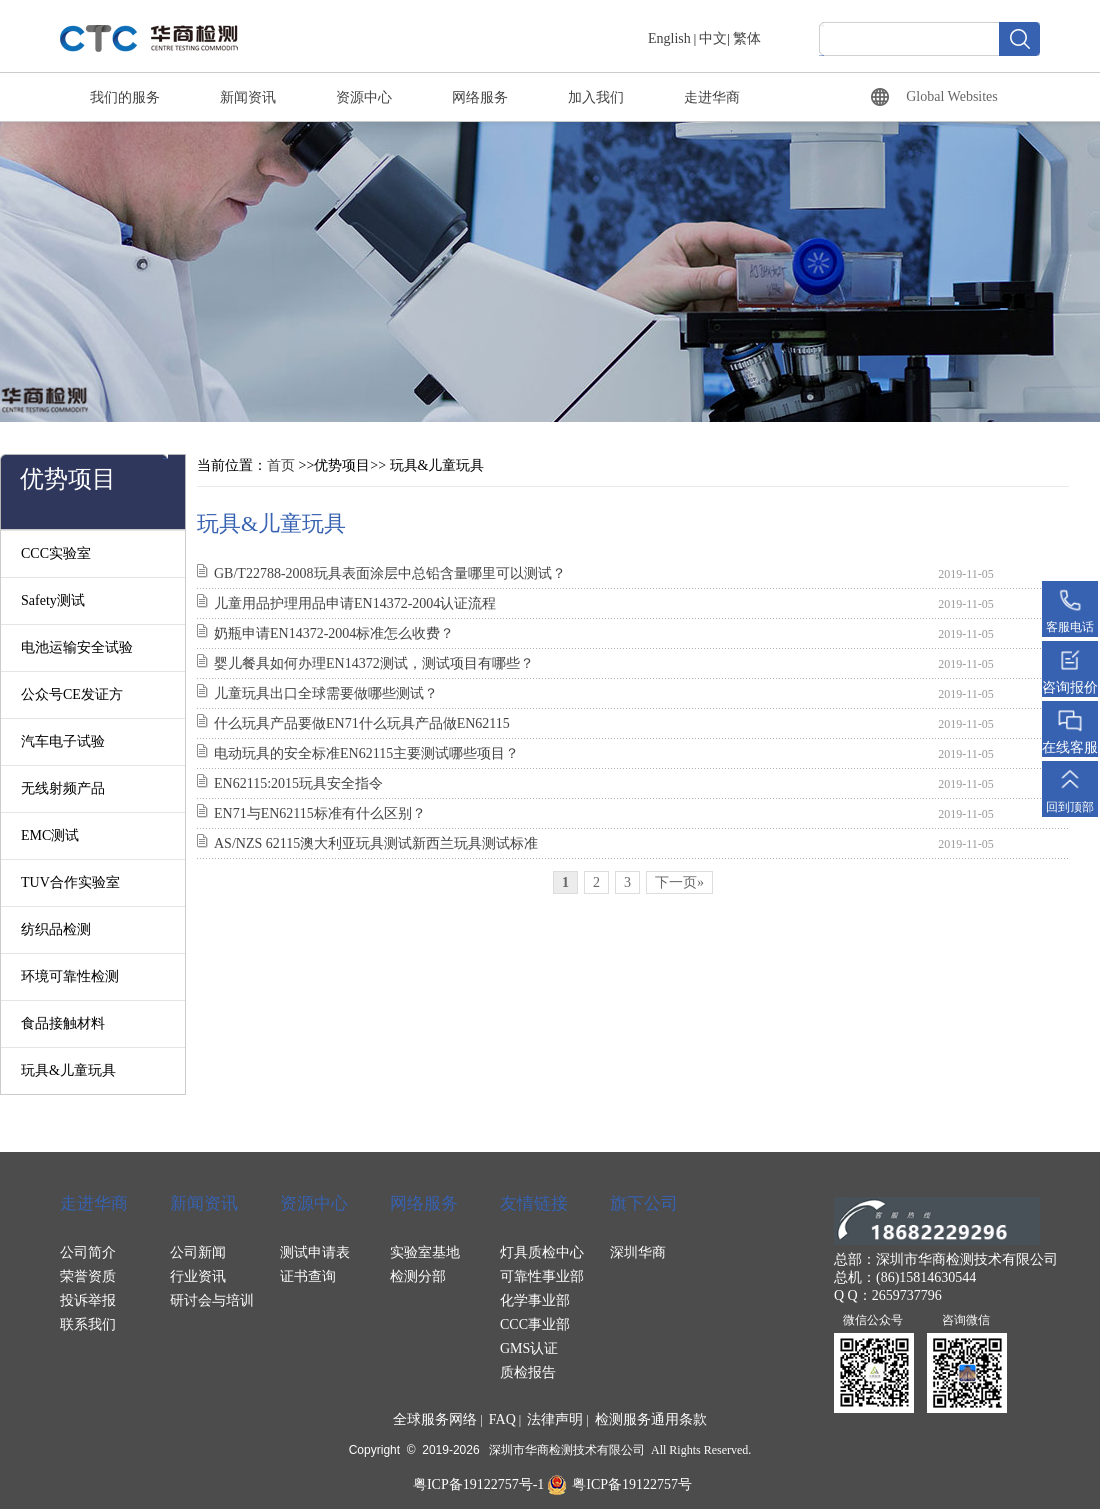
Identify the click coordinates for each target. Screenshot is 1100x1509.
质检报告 (528, 1372)
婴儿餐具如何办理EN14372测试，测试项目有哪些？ (374, 663)
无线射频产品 (63, 788)
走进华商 (712, 97)
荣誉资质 (88, 1276)
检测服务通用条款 (651, 1419)
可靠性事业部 (542, 1276)
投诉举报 (88, 1300)
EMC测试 (50, 835)
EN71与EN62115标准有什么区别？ (320, 813)
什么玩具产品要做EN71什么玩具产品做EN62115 (362, 723)
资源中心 (364, 97)
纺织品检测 (56, 929)
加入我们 (596, 97)
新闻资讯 (248, 97)
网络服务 (480, 97)
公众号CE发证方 (72, 694)
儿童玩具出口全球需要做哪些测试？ (326, 693)
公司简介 (88, 1252)
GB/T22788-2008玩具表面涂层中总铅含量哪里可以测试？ (390, 573)
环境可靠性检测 (70, 976)
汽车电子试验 (63, 741)
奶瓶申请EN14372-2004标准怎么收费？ (334, 633)
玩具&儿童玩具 (68, 1070)
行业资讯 (198, 1276)
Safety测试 (53, 600)
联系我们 (88, 1324)
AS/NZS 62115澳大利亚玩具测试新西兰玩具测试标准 (376, 843)
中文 (713, 38)
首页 (281, 465)
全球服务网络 (435, 1419)
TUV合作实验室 (70, 882)
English (669, 38)
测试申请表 (315, 1252)
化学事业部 (535, 1300)
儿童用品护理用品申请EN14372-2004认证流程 (355, 603)
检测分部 (418, 1276)
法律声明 (555, 1419)
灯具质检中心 (542, 1252)
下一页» (679, 882)
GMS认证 (529, 1348)
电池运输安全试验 (77, 647)
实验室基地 (425, 1252)
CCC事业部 (535, 1324)
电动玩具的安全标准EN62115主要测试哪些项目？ (366, 753)
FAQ (502, 1419)
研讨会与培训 (212, 1300)
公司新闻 (198, 1252)
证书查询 (308, 1276)
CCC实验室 (56, 553)
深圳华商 (638, 1252)
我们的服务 (125, 97)
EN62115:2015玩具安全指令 (298, 783)
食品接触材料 (63, 1023)
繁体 (747, 38)
